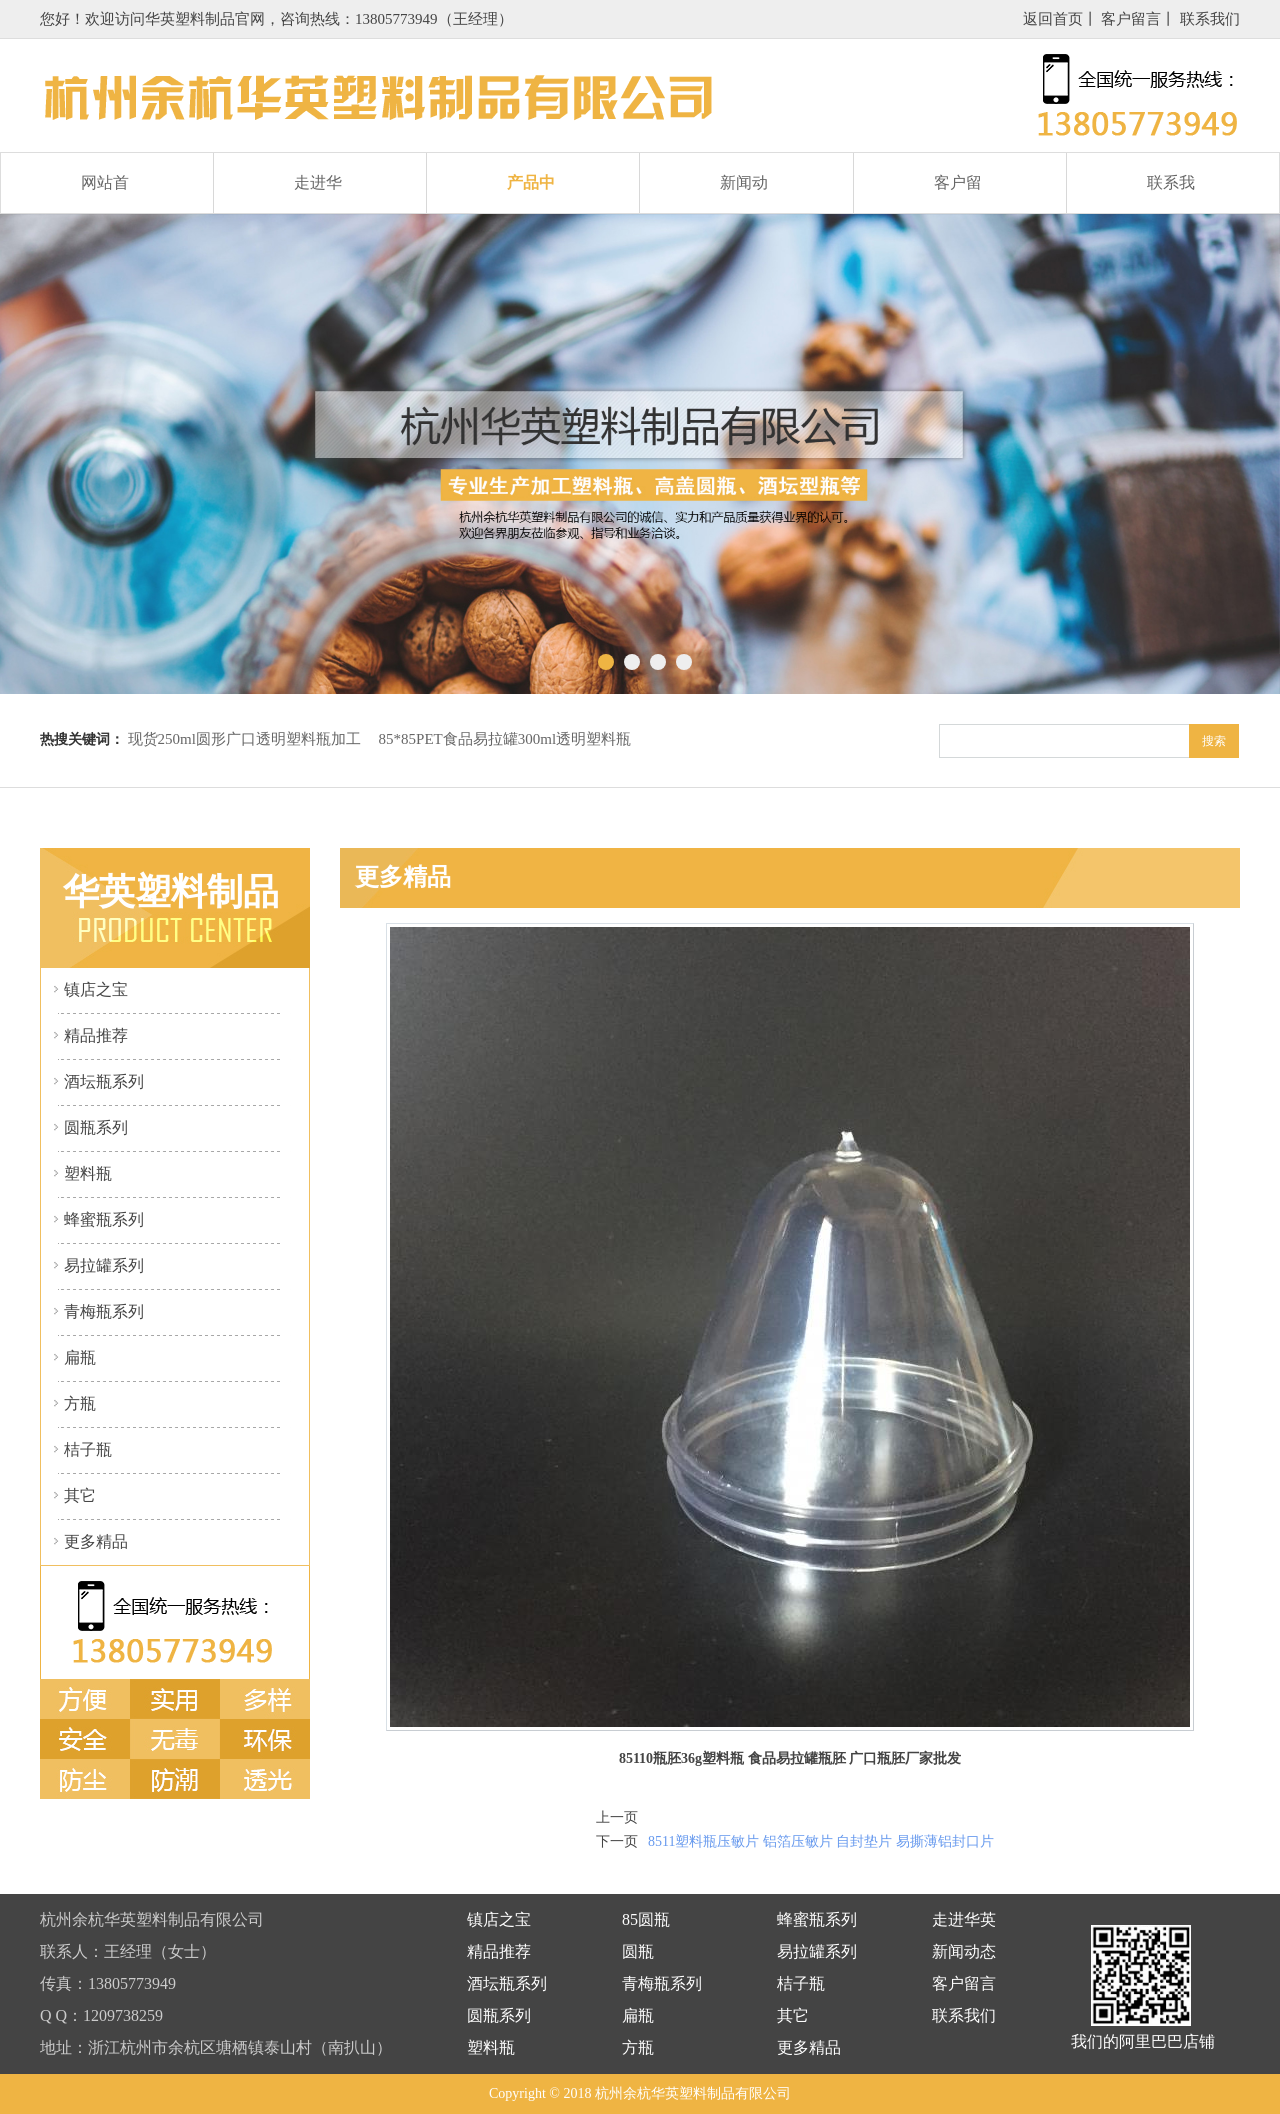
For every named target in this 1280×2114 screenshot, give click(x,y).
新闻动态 (744, 193)
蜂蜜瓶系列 (98, 1219)
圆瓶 (638, 1951)
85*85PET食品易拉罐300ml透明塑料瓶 (505, 739)
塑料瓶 (82, 1173)
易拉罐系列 (98, 1265)
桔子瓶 (82, 1449)
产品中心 (531, 193)
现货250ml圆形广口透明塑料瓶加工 (244, 739)
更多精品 (90, 1541)
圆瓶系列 (90, 1127)
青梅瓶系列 (98, 1311)
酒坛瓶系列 (98, 1081)
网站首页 (105, 193)
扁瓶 (74, 1357)
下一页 (617, 1841)
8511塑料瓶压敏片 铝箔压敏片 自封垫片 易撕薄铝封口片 (821, 1841)
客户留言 (1131, 19)
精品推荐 (90, 1035)
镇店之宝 (90, 989)
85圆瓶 (646, 1919)
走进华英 (318, 193)
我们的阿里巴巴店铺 (1143, 2041)
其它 (74, 1495)
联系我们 (1210, 19)
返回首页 (1053, 19)
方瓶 (74, 1403)
